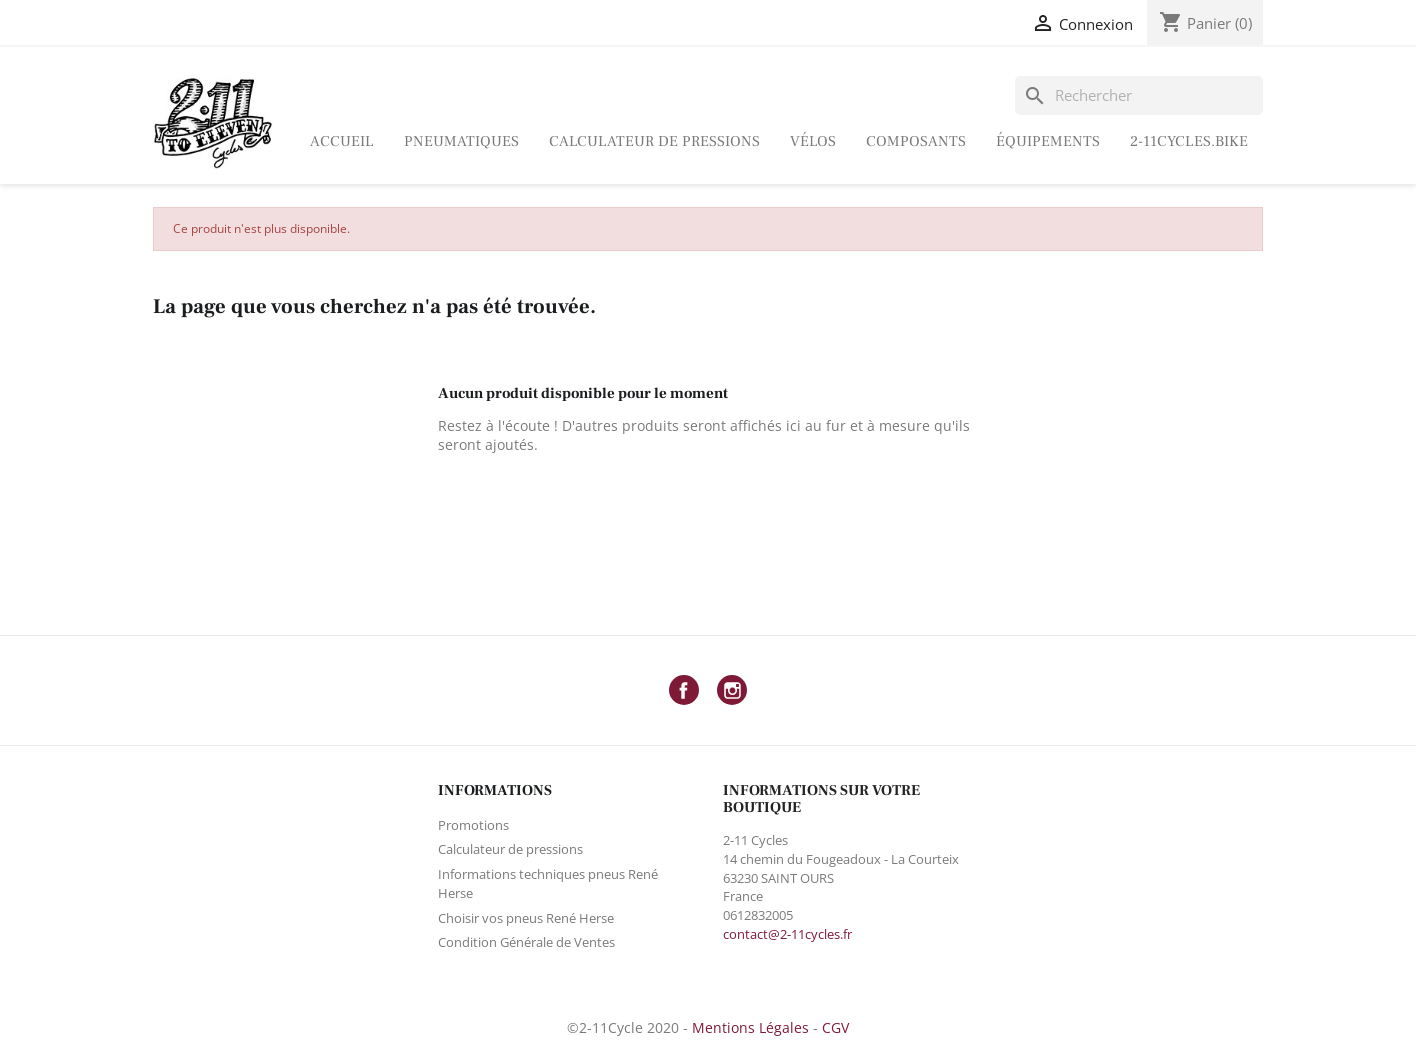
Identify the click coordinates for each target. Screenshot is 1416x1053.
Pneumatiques (461, 141)
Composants (916, 141)
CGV (835, 1027)
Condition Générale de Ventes (526, 942)
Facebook (684, 690)
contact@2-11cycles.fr (787, 934)
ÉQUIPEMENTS (1048, 141)
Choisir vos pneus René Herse (526, 918)
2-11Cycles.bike (1189, 141)
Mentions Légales (750, 1027)
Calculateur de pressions (654, 141)
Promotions (473, 825)
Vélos (813, 141)
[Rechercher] (1139, 95)
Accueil (342, 141)
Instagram (732, 690)
